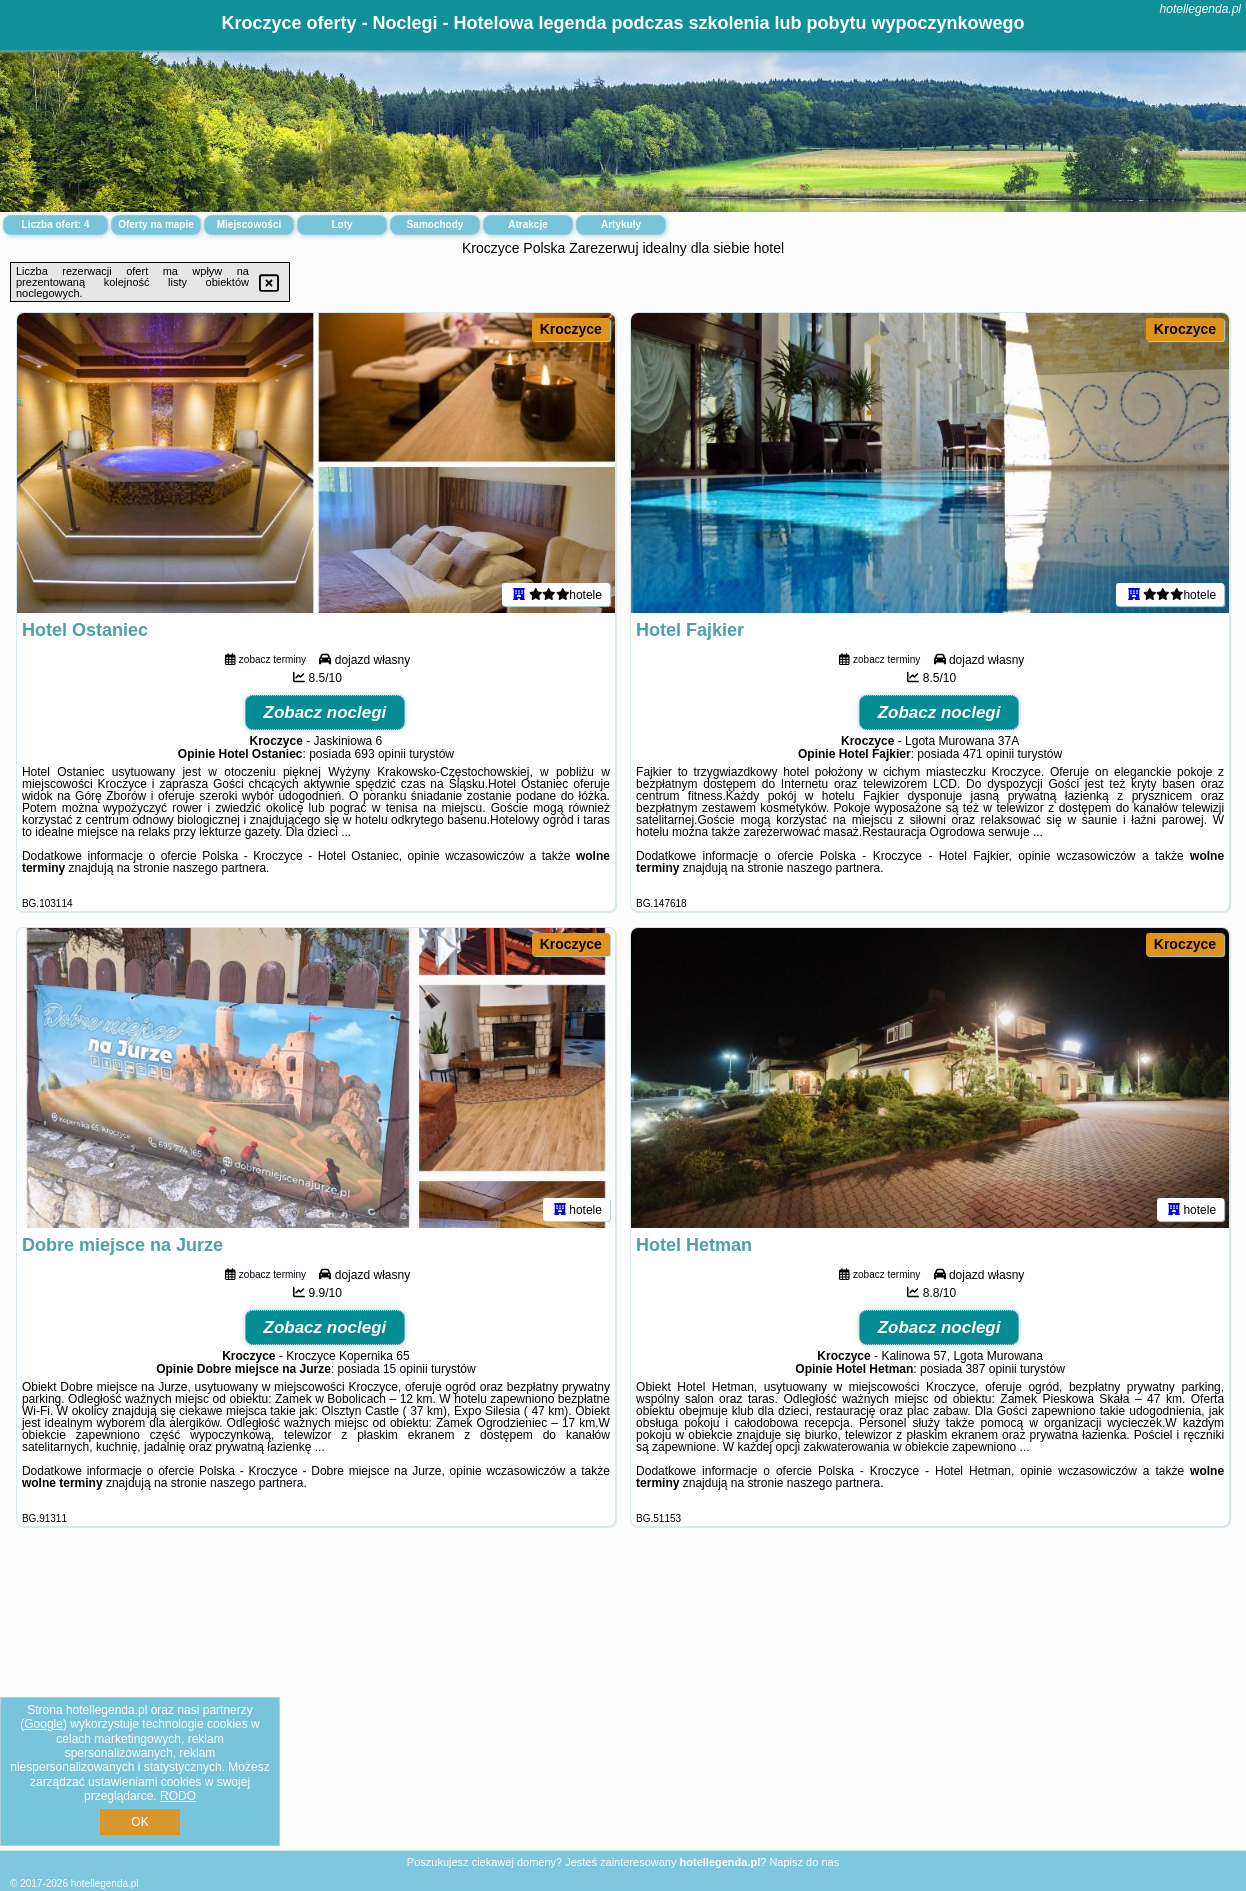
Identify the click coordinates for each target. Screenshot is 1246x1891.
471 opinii (988, 754)
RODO (178, 1796)
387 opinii (990, 1369)
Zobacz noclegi (325, 712)
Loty (341, 224)
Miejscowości (249, 224)
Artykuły (621, 224)
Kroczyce (571, 329)
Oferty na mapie (156, 224)
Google (43, 1724)
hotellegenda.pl (1200, 9)
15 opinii (405, 1369)
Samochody (435, 224)
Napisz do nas (804, 1862)
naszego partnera (219, 868)
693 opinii (380, 754)
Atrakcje (527, 224)
